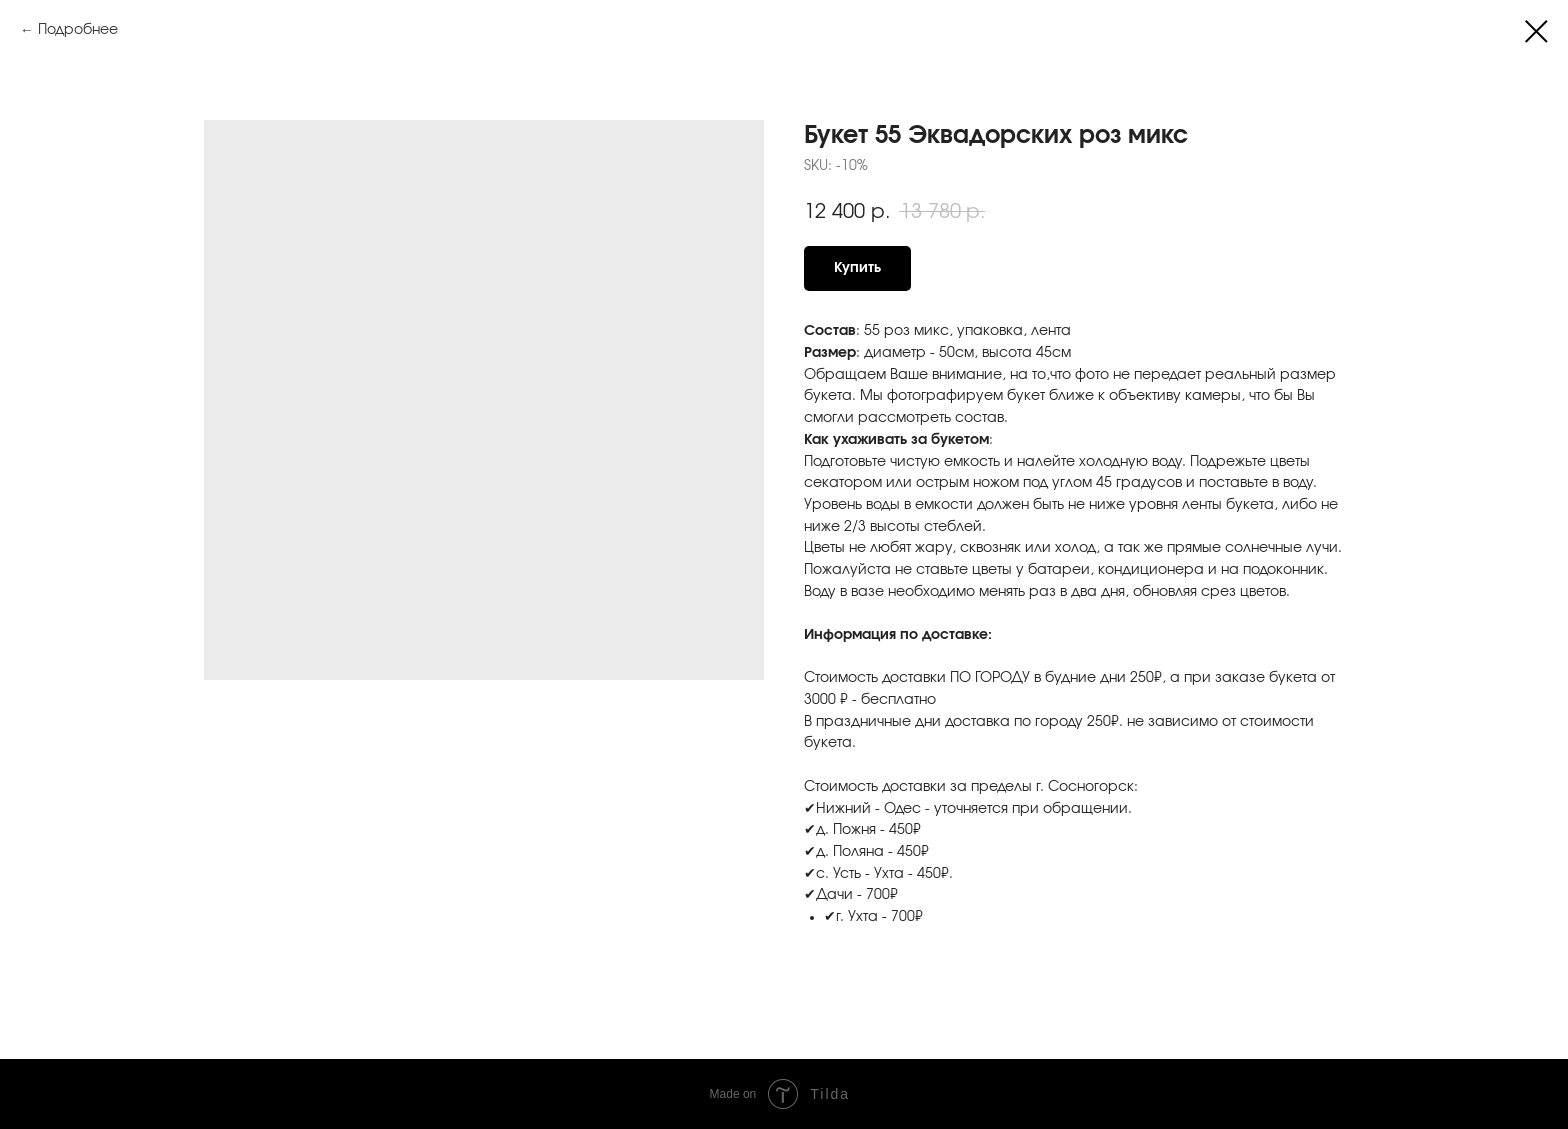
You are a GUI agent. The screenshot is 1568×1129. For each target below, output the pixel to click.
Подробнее (78, 30)
